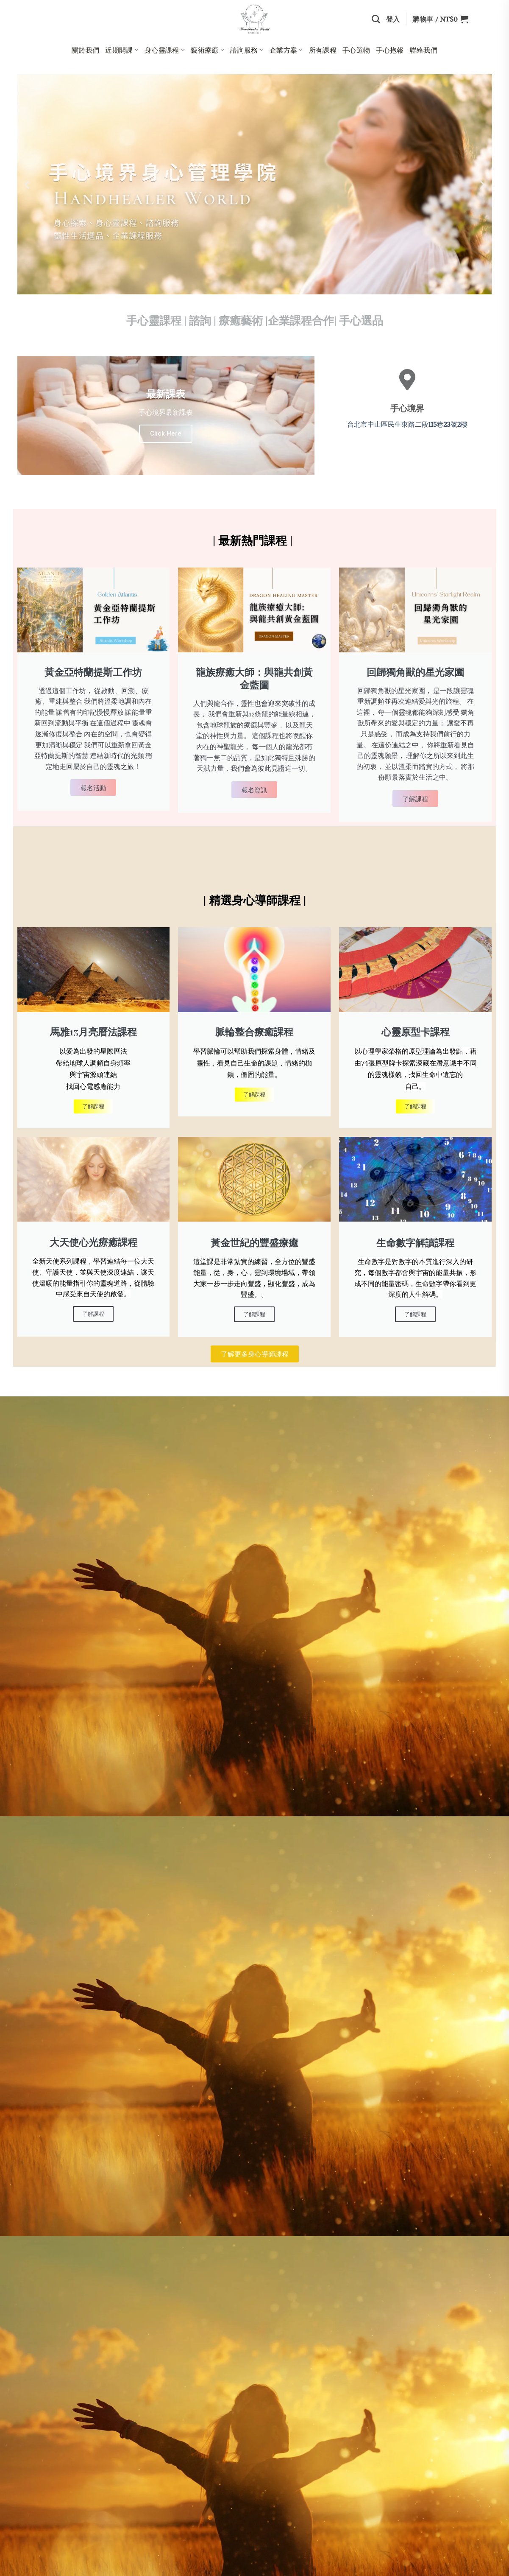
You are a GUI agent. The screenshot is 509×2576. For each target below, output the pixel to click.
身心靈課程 (165, 50)
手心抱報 (389, 50)
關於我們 (85, 50)
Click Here (165, 433)
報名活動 (93, 787)
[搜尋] (376, 19)
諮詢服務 (247, 50)
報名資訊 (254, 789)
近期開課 (122, 50)
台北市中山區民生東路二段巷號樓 (407, 424)
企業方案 (286, 50)
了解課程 (415, 798)
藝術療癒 (207, 50)
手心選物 (356, 50)
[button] (27, 184)
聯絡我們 (423, 50)
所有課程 (323, 50)
